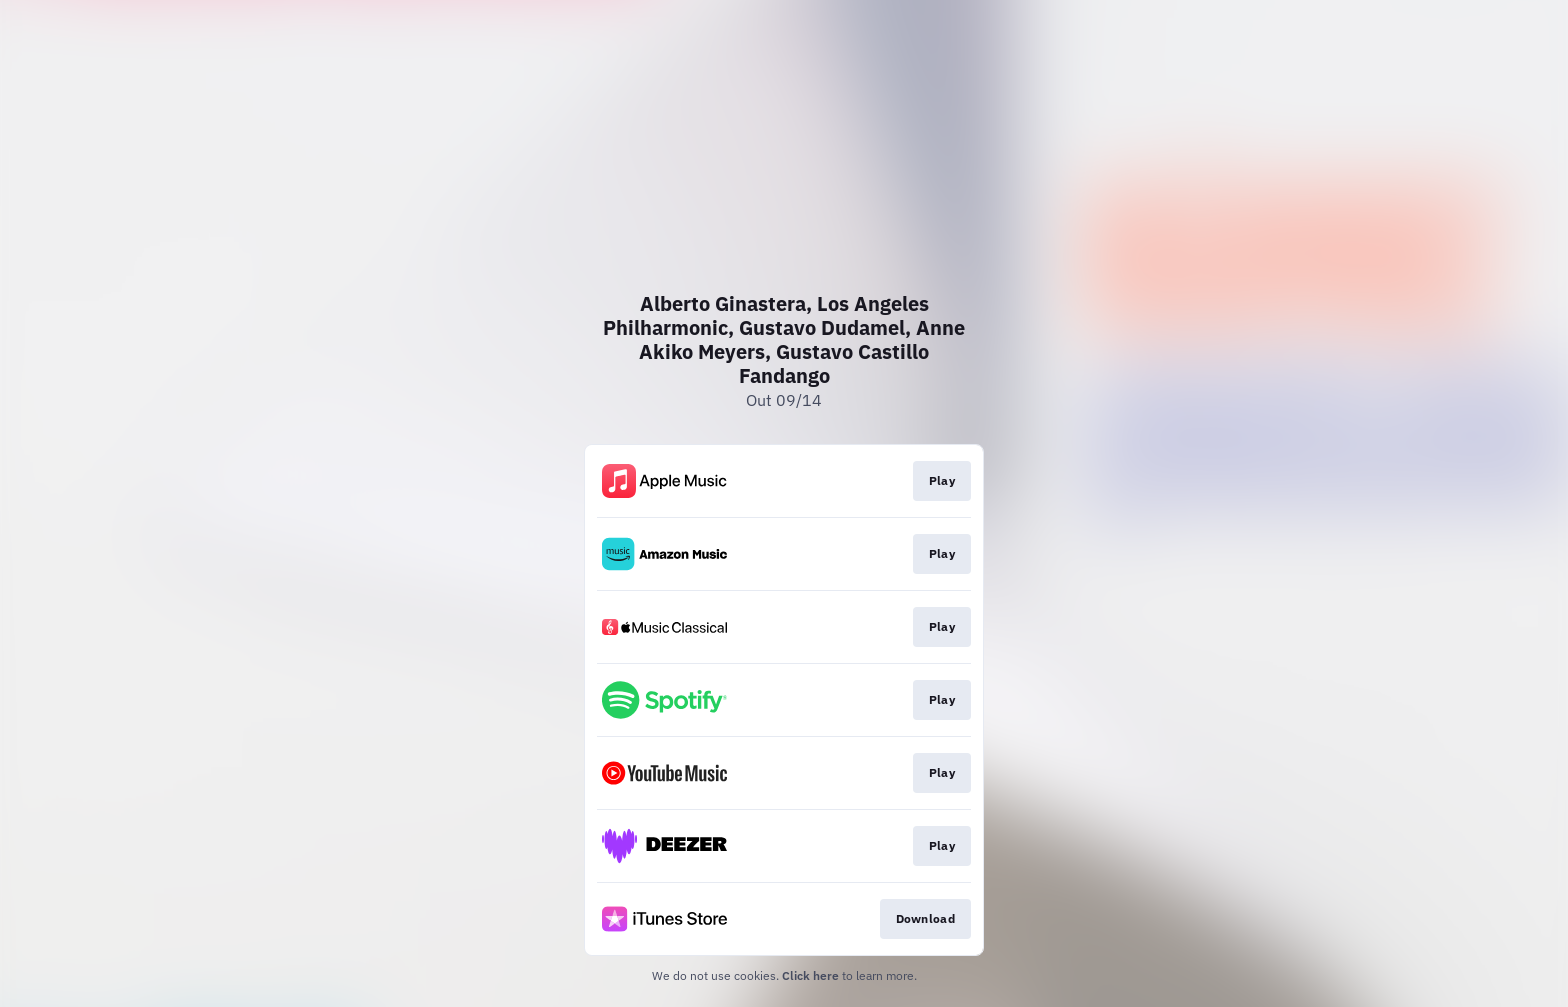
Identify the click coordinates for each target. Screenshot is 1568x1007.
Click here (810, 975)
